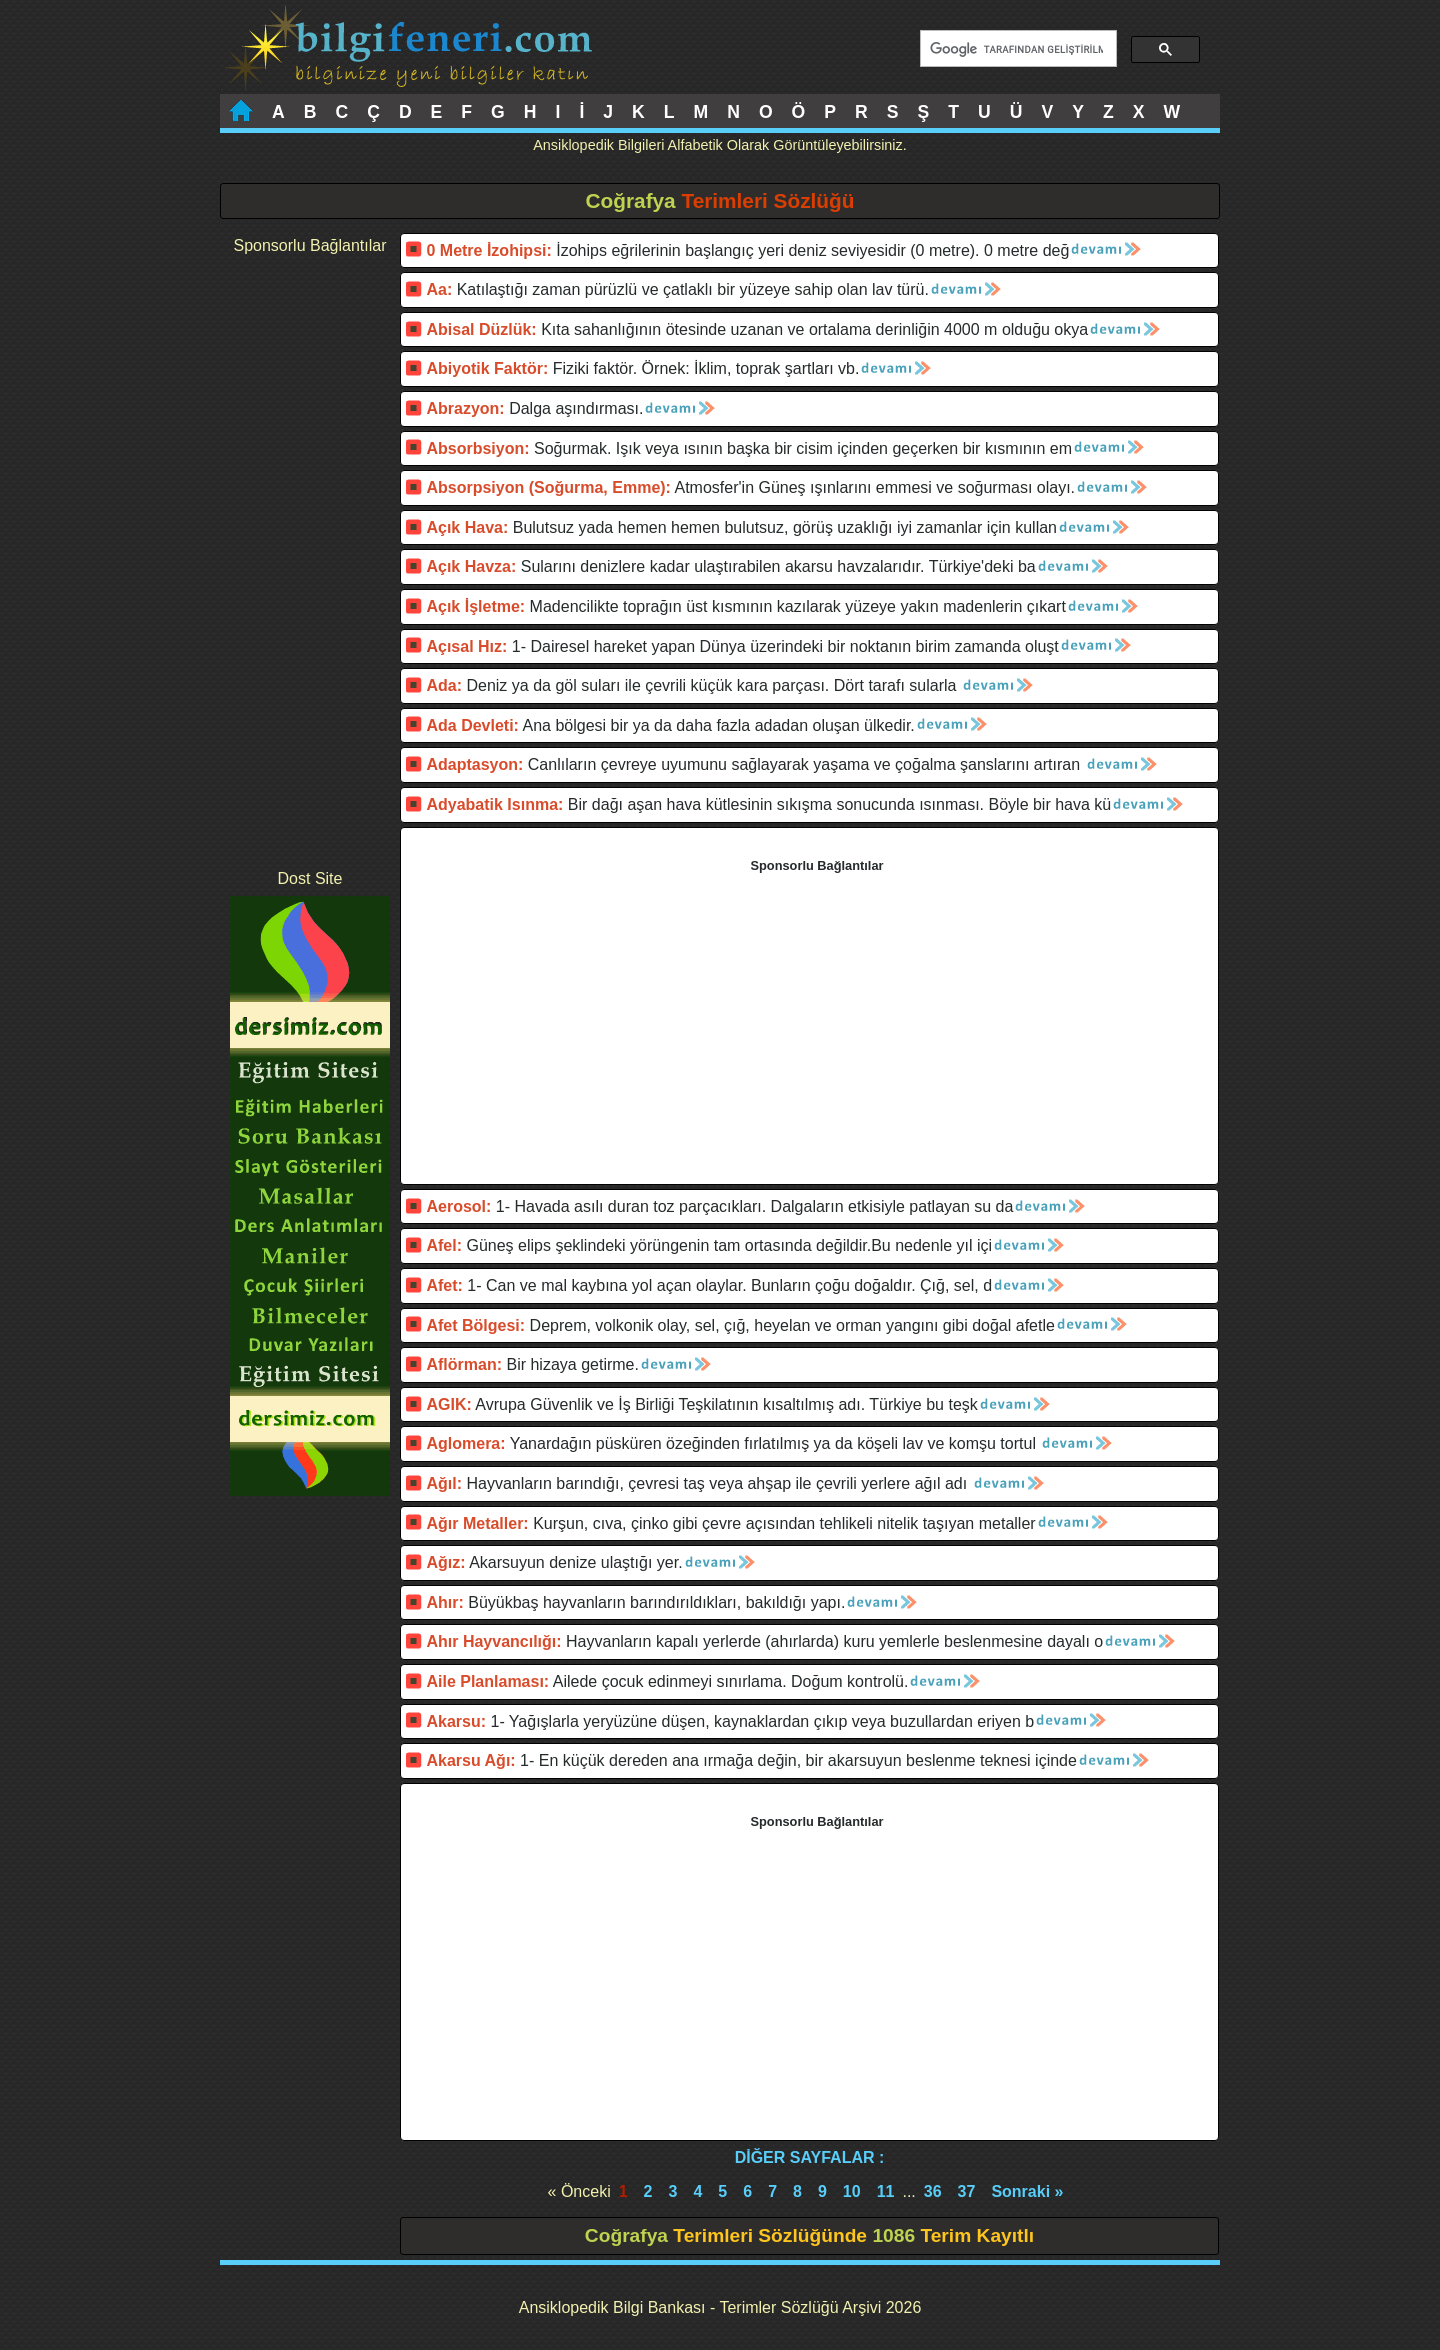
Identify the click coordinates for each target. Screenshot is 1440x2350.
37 (967, 2191)
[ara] (1016, 49)
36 (933, 2191)
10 (852, 2191)
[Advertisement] (310, 562)
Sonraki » (1027, 2191)
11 (886, 2191)
